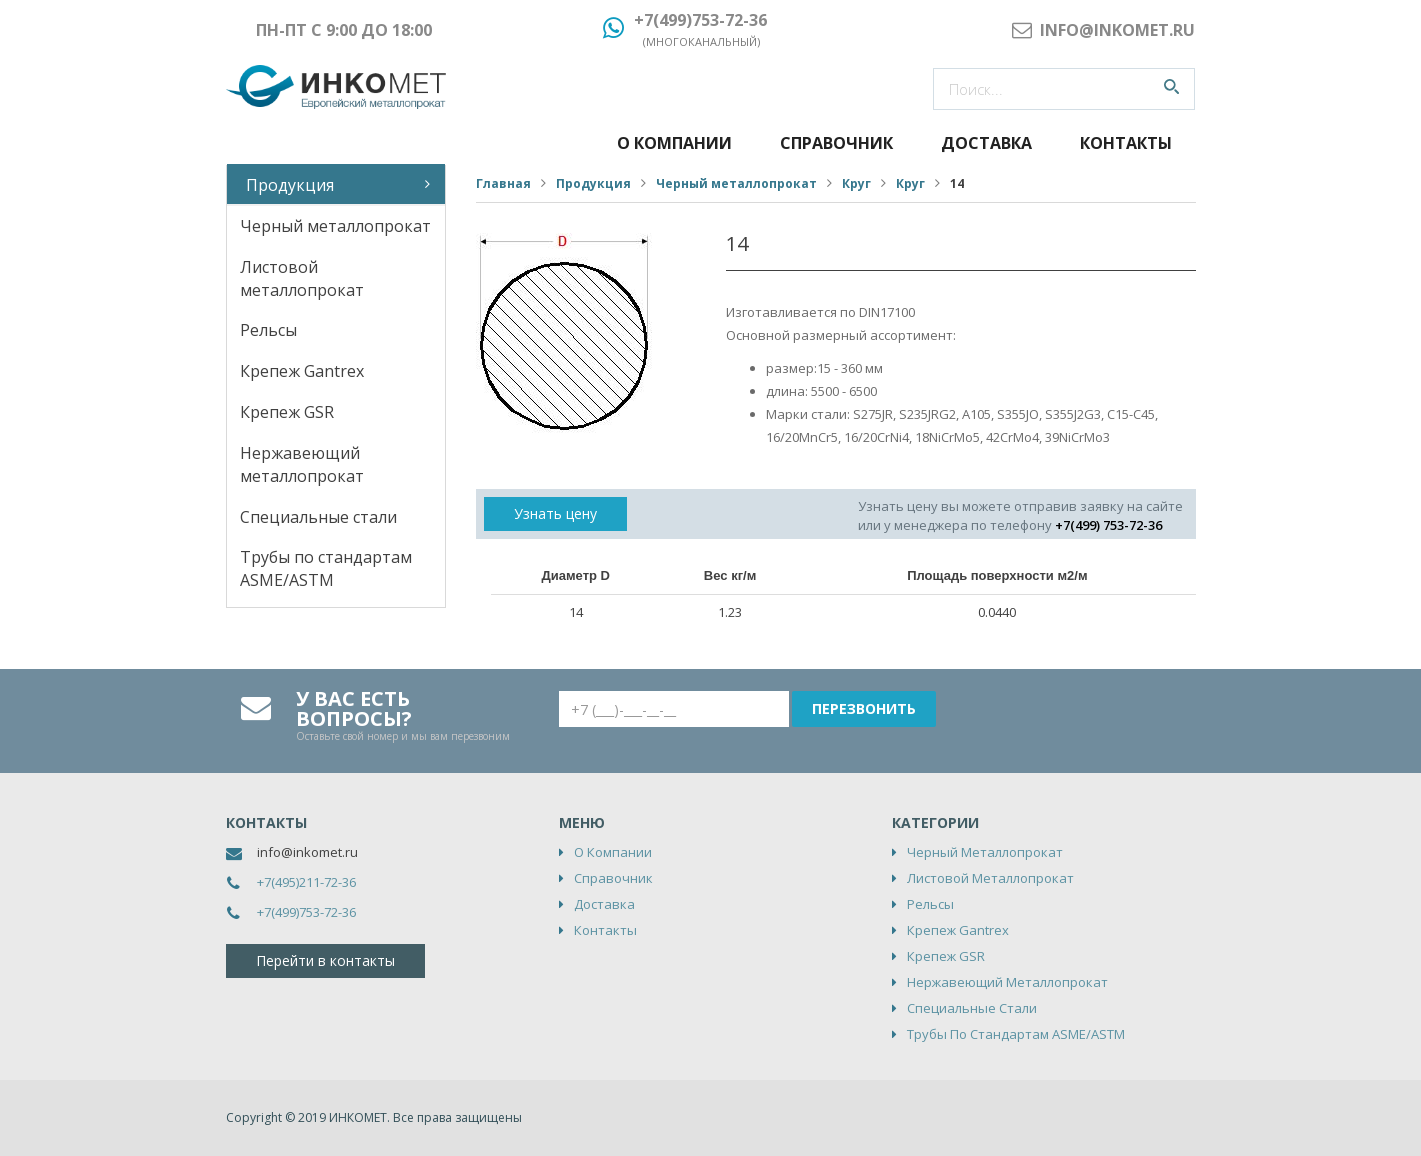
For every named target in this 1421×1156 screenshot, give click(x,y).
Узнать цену (555, 513)
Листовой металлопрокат (302, 278)
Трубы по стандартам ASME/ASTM (326, 568)
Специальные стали (318, 517)
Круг (856, 183)
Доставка (986, 143)
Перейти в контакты (325, 960)
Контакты (1126, 143)
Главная (503, 183)
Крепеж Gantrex (302, 371)
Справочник (836, 143)
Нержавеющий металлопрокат (302, 464)
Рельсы (268, 330)
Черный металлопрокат (335, 226)
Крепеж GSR (287, 412)
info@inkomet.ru (307, 852)
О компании (674, 143)
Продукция (290, 185)
